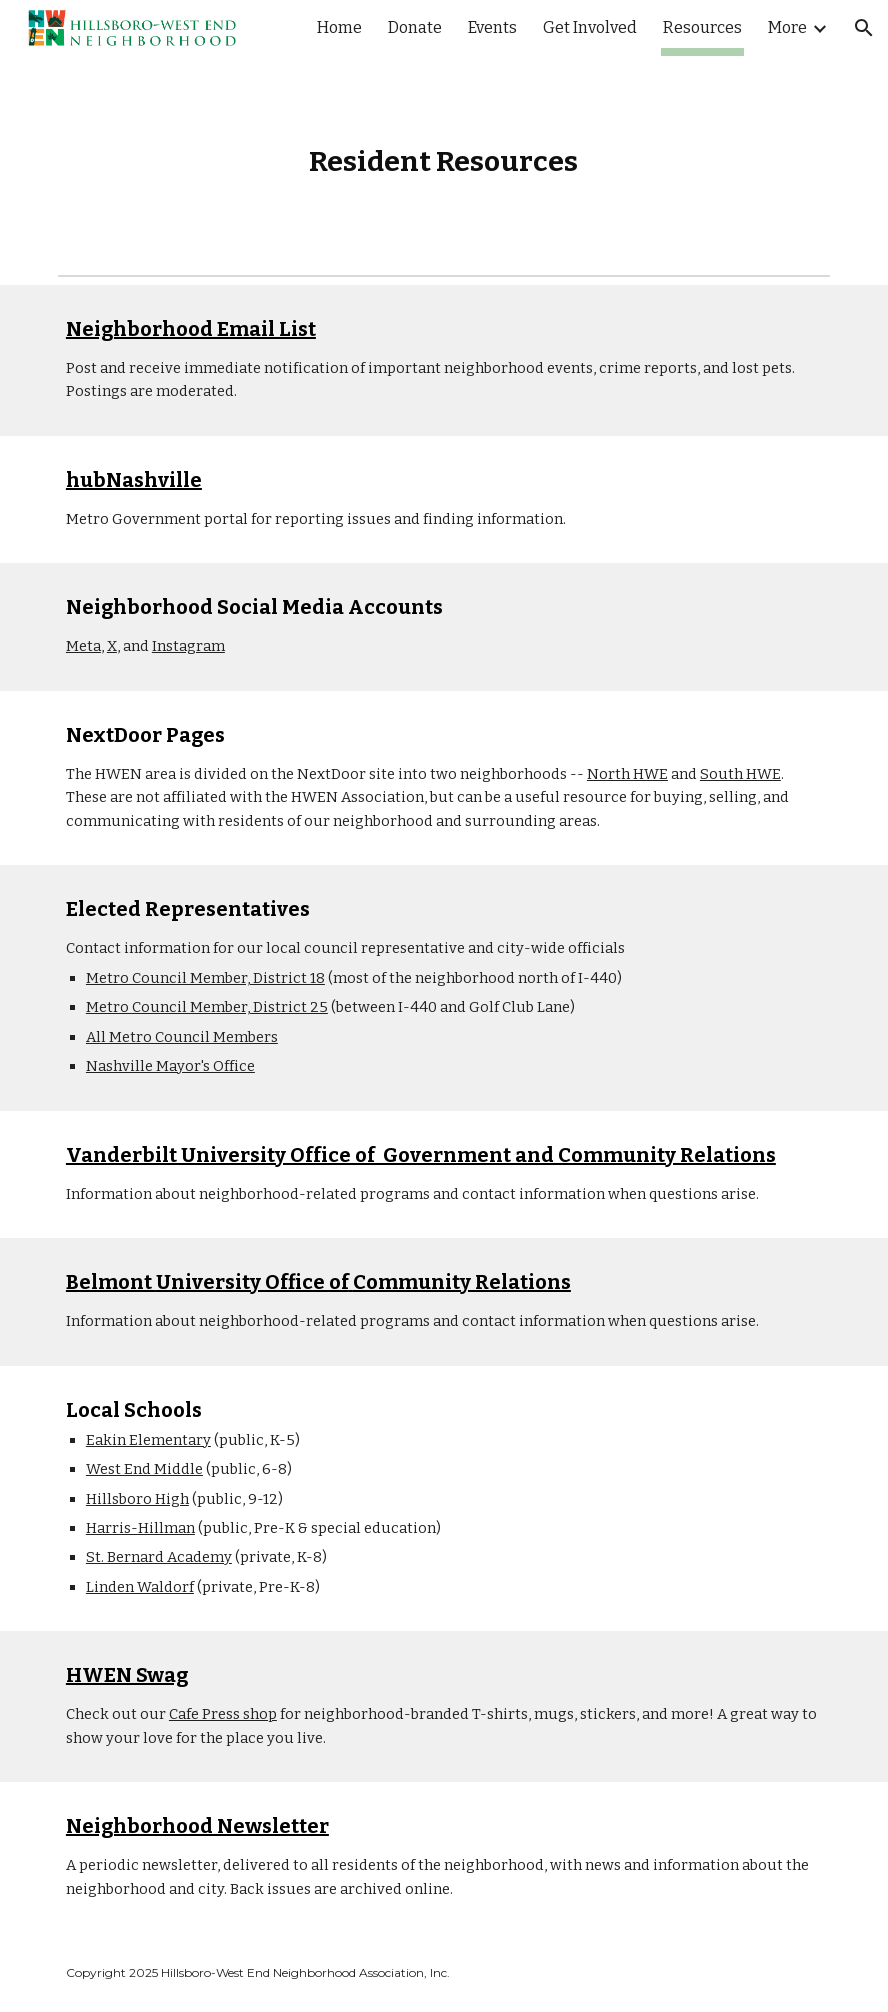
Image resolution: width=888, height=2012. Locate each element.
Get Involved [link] (590, 27)
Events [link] (492, 27)
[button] (864, 28)
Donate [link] (415, 27)
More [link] (787, 27)
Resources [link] (702, 27)
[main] (444, 161)
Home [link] (339, 27)
